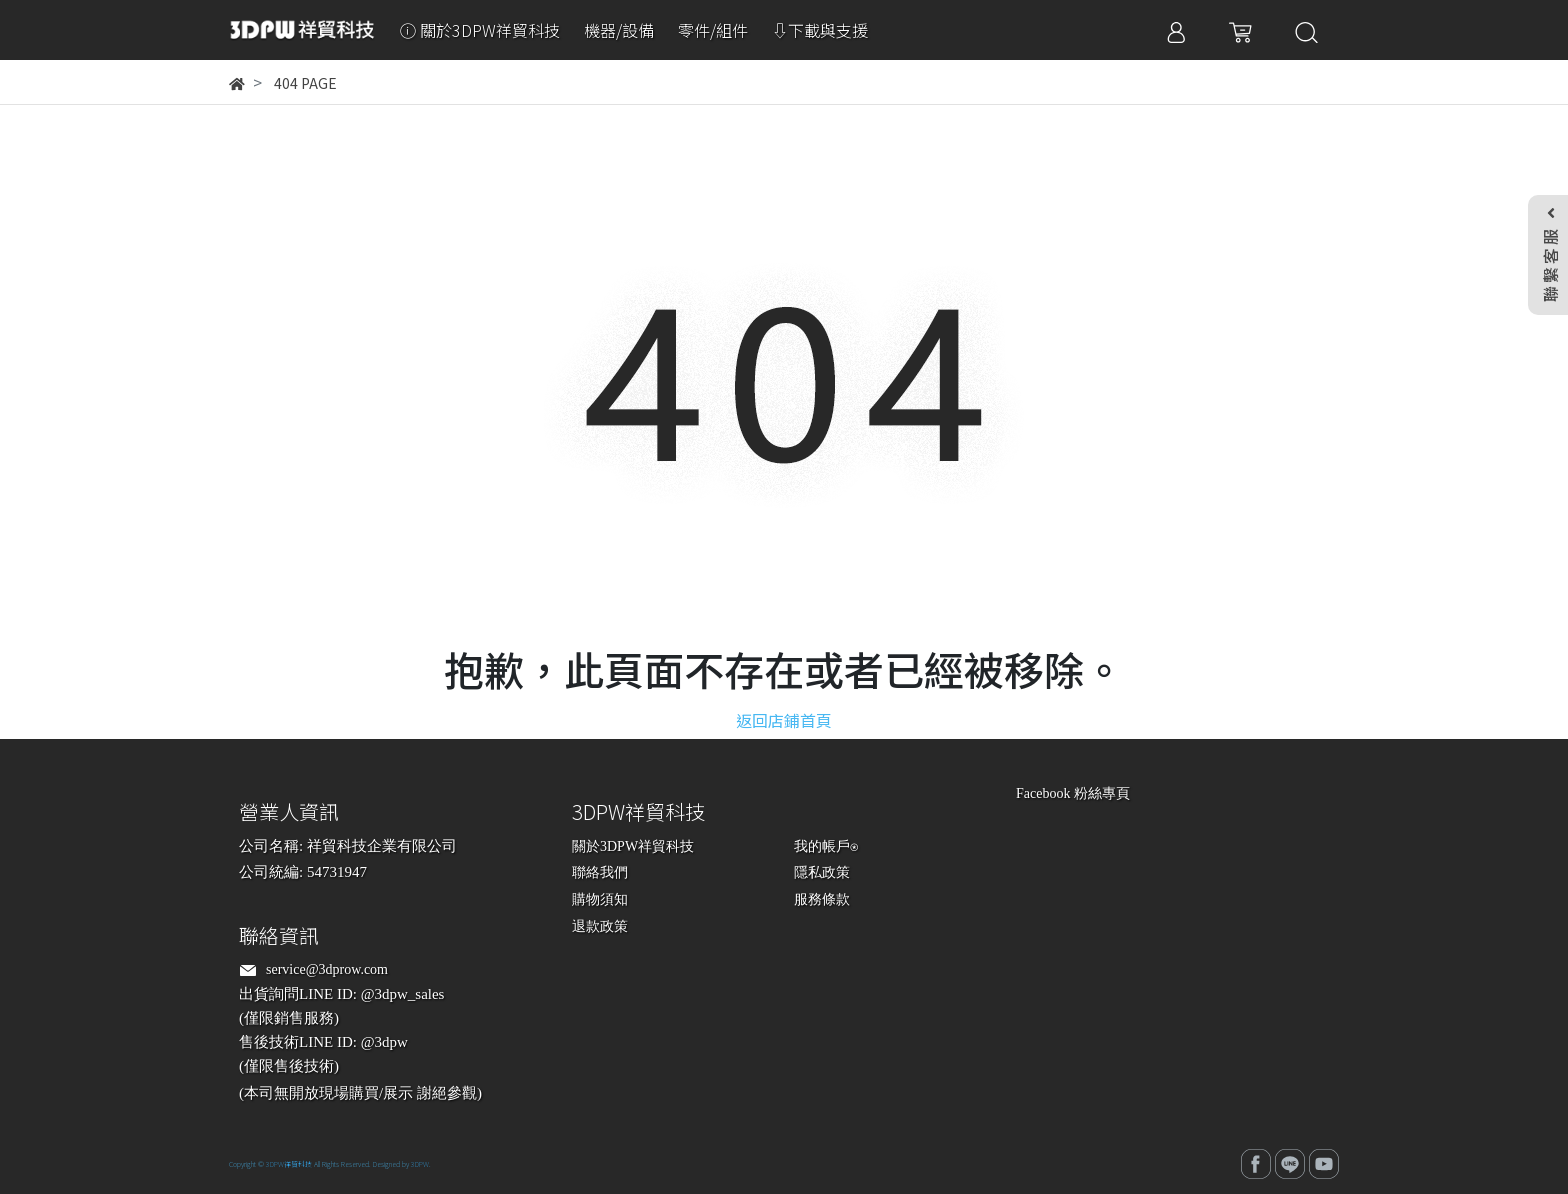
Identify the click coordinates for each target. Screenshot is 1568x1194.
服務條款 (822, 899)
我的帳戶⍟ (826, 846)
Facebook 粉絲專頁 (1073, 793)
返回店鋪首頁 (784, 720)
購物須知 (600, 899)
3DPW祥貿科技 (289, 1164)
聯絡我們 (600, 872)
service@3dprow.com (327, 969)
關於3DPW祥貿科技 (633, 846)
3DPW (420, 1164)
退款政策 (600, 926)
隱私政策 (822, 872)
